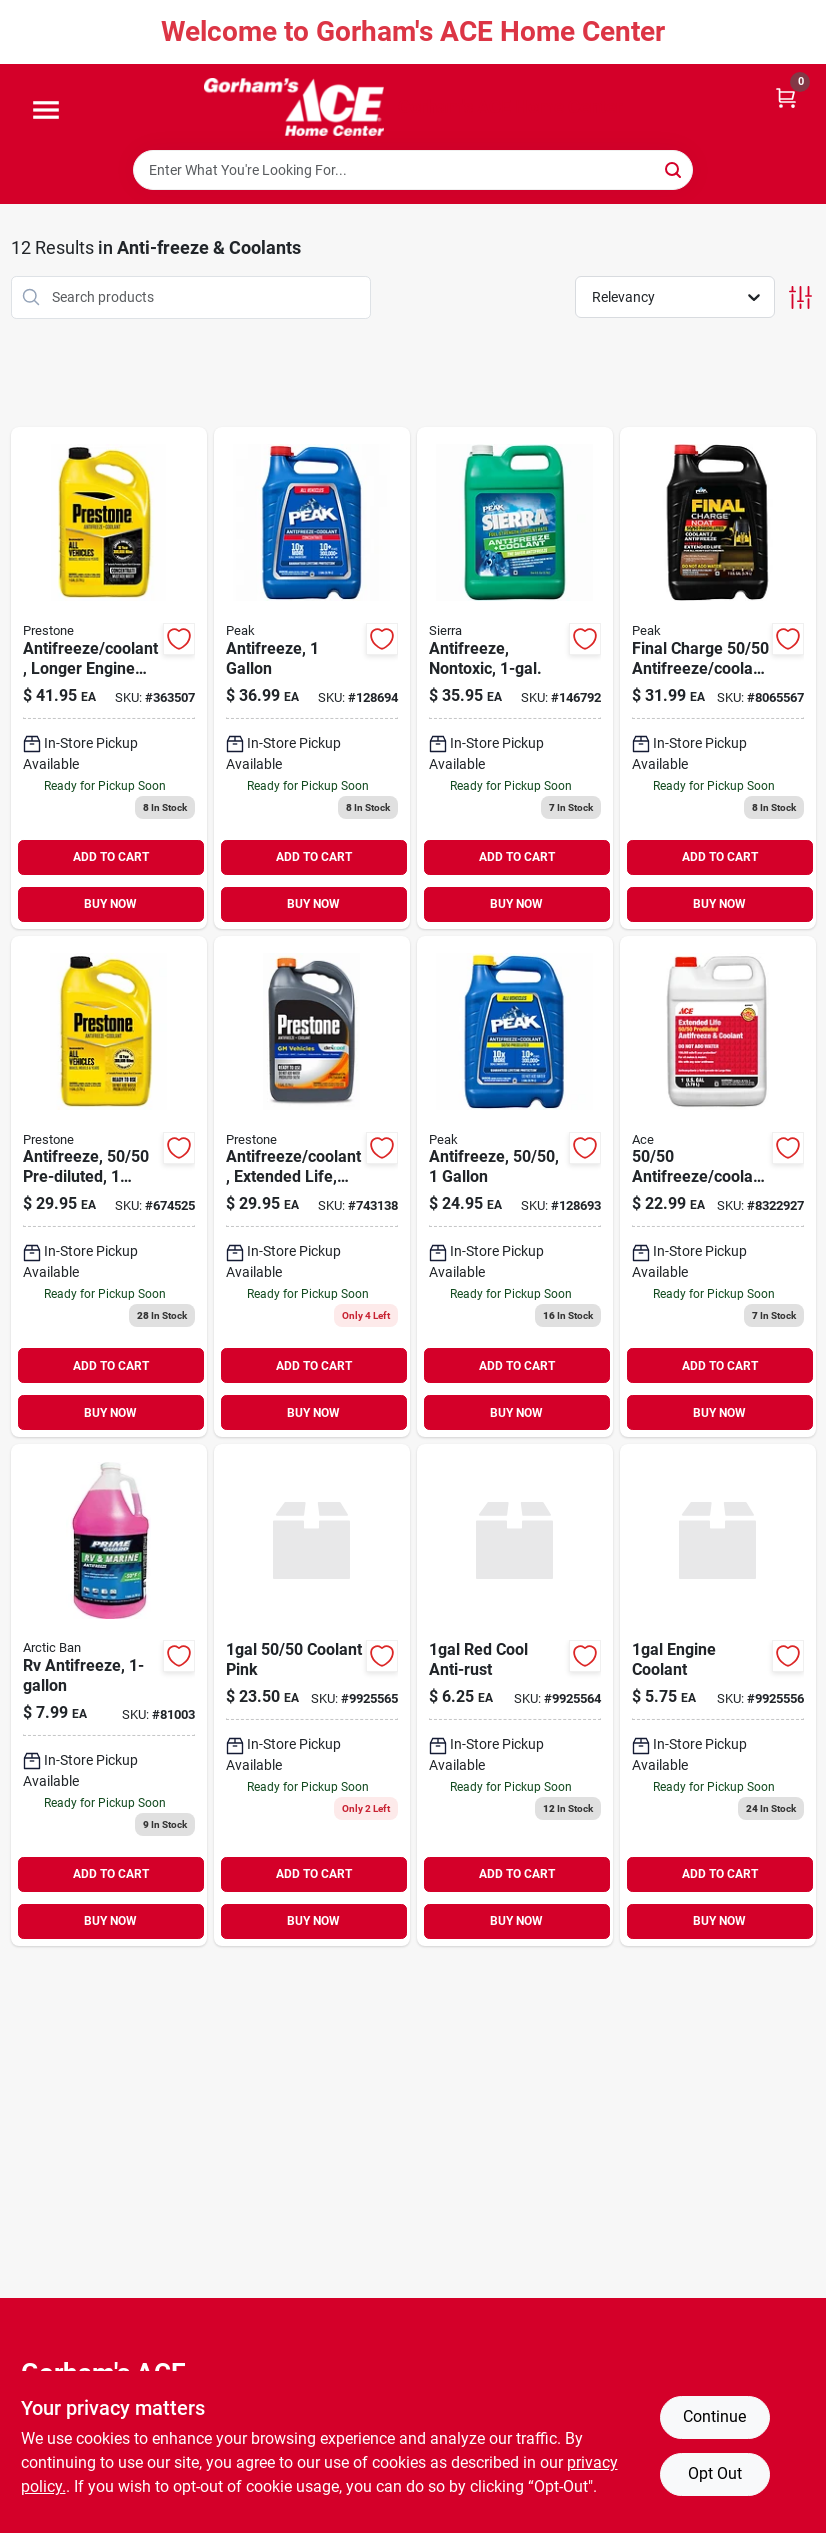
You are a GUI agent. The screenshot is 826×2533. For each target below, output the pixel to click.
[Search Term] (413, 170)
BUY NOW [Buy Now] (110, 904)
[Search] (674, 168)
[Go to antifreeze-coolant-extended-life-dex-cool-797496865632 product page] (312, 1187)
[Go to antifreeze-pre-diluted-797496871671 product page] (109, 1187)
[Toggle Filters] (800, 297)
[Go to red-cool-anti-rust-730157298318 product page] (515, 1695)
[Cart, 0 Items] (786, 96)
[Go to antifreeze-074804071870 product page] (312, 678)
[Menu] (46, 111)
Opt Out (715, 2473)
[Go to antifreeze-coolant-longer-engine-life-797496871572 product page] (109, 678)
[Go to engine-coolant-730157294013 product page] (718, 1695)
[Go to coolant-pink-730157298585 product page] (312, 1695)
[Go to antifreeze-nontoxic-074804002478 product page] (515, 678)
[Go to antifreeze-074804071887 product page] (515, 1187)
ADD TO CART (111, 857)
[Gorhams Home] (294, 107)
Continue (714, 2416)
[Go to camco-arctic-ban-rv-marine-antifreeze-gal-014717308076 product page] (109, 1695)
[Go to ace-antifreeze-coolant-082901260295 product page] (718, 1187)
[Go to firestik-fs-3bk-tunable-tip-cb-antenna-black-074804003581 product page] (718, 678)
